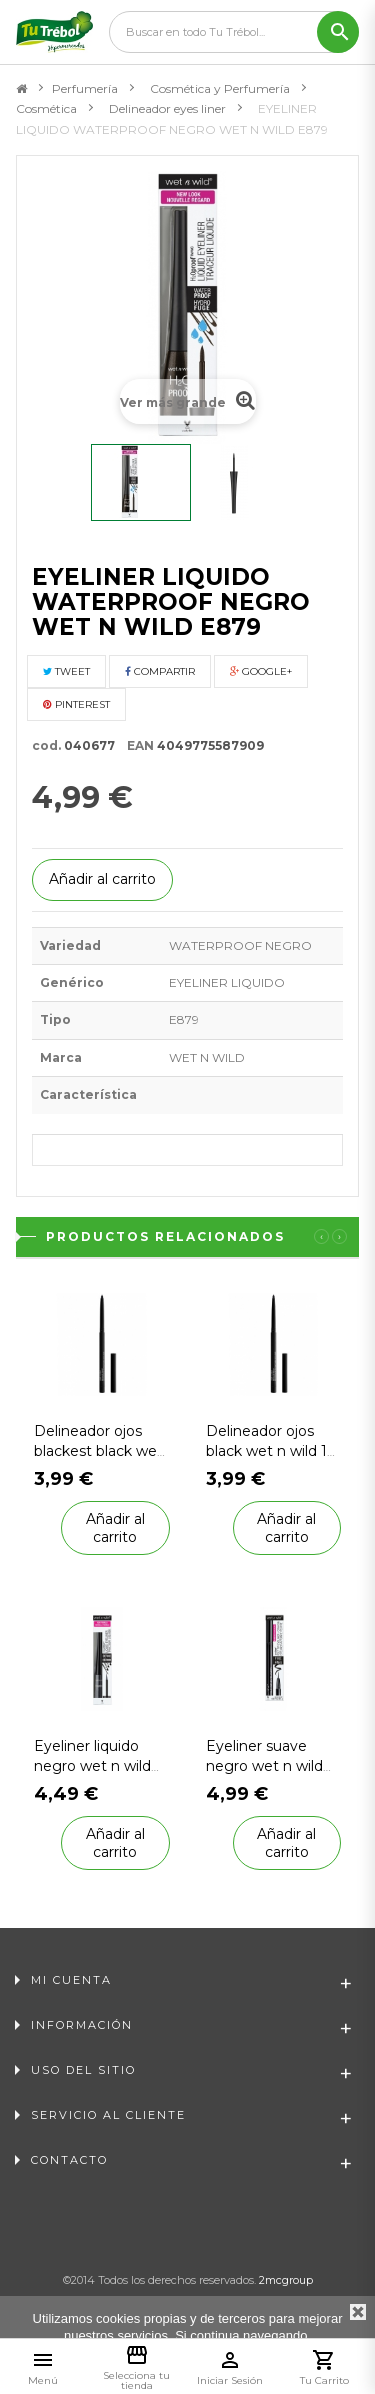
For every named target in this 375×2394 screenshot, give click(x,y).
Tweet (66, 671)
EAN (136, 745)
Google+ (261, 671)
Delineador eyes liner (167, 108)
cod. (46, 745)
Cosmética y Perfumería (220, 88)
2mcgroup (286, 2280)
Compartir (160, 671)
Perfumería (85, 88)
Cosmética (46, 108)
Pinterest (76, 704)
